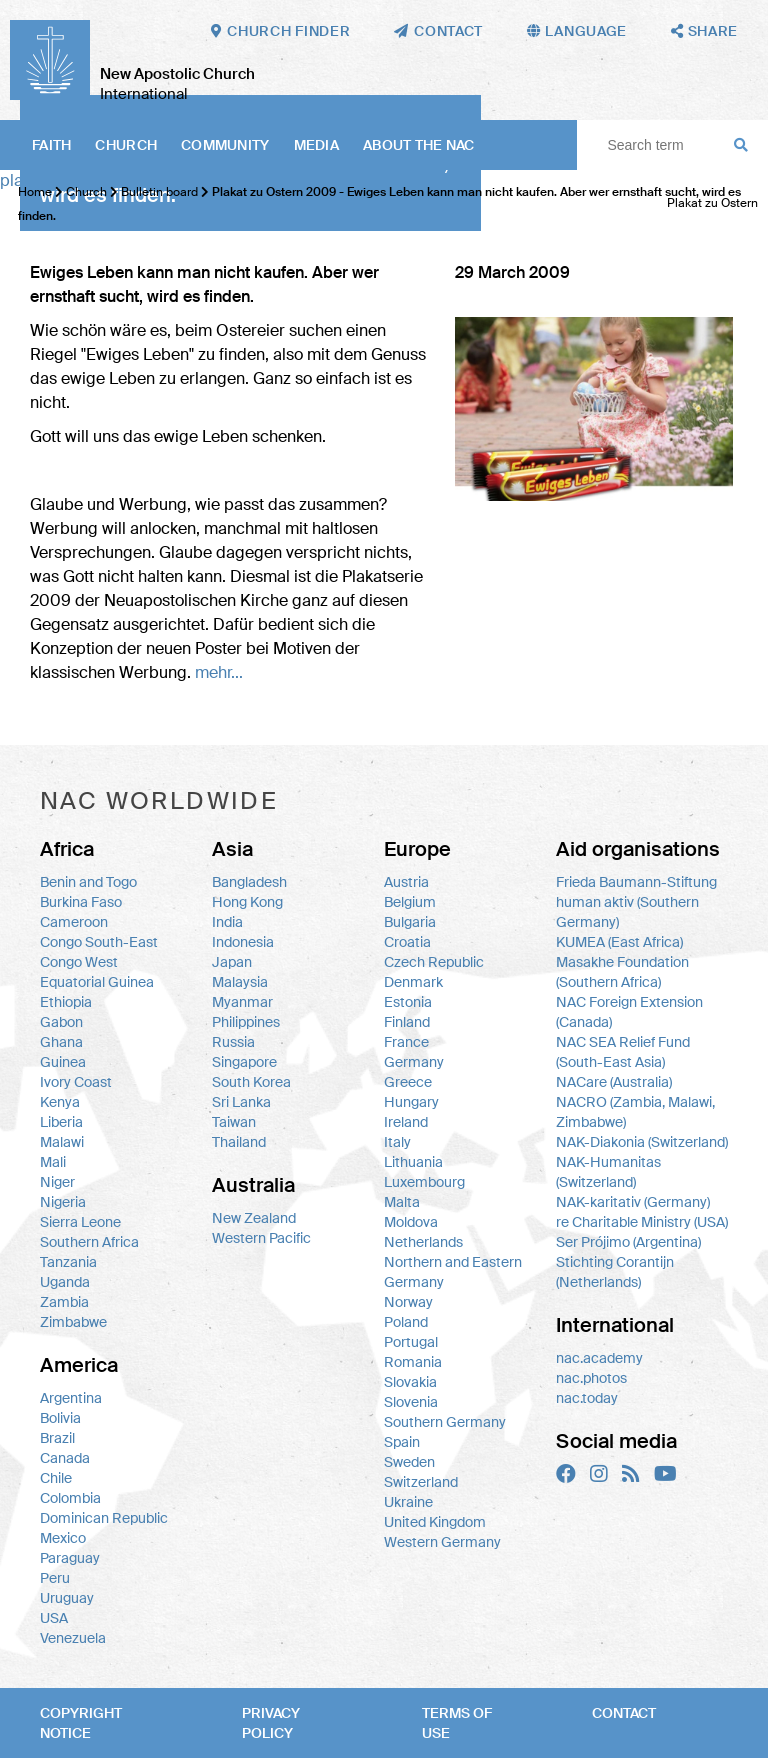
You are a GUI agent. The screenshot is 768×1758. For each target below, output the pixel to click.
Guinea (63, 1062)
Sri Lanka (241, 1102)
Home (35, 192)
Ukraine (408, 1502)
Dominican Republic (104, 1518)
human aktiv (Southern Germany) (627, 912)
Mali (53, 1162)
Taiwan (234, 1122)
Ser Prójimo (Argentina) (628, 1242)
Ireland (406, 1122)
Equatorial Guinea (97, 982)
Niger (57, 1182)
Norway (408, 1302)
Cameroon (74, 922)
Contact (624, 1713)
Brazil (57, 1438)
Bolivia (60, 1418)
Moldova (411, 1222)
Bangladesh (249, 882)
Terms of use (457, 1723)
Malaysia (240, 982)
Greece (408, 1082)
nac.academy (599, 1358)
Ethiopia (66, 1002)
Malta (402, 1202)
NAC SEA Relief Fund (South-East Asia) (623, 1052)
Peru (55, 1578)
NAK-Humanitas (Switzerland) (608, 1172)
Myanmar (242, 1002)
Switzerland (421, 1482)
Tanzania (68, 1262)
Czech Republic (434, 962)
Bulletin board (159, 192)
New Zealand (254, 1218)
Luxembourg (424, 1182)
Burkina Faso (81, 902)
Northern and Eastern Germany (453, 1272)
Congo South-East (99, 942)
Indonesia (243, 942)
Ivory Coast (76, 1082)
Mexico (63, 1538)
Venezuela (73, 1638)
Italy (397, 1142)
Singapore (244, 1062)
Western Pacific (261, 1238)
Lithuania (413, 1162)
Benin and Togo (88, 882)
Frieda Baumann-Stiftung (636, 882)
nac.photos (591, 1378)
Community (225, 145)
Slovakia (410, 1382)
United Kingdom (435, 1522)
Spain (402, 1442)
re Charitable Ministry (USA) (642, 1222)
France (406, 1042)
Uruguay (67, 1598)
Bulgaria (410, 922)
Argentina (71, 1398)
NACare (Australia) (614, 1082)
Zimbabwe (73, 1322)
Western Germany (442, 1542)
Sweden (409, 1462)
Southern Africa (89, 1242)
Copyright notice (81, 1723)
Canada (65, 1458)
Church (126, 145)
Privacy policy (271, 1723)
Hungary (411, 1102)
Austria (406, 882)
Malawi (62, 1142)
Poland (406, 1322)
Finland (407, 1022)
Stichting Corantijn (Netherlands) (615, 1272)
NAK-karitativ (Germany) (633, 1202)
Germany (414, 1062)
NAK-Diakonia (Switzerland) (642, 1142)
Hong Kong (247, 902)
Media (316, 145)
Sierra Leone (80, 1222)
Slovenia (411, 1402)
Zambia (64, 1302)
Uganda (65, 1282)
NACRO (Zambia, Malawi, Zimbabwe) (635, 1112)
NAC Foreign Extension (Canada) (629, 1012)
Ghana (61, 1042)
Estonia (408, 1002)
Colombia (70, 1498)
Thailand (239, 1142)
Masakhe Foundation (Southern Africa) (622, 972)
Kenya (60, 1102)
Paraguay (70, 1558)
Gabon (61, 1022)
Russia (233, 1042)
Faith (51, 145)
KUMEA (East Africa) (619, 942)
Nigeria (63, 1202)
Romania (413, 1362)
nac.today (587, 1398)
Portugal (411, 1342)
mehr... (219, 672)
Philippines (246, 1022)
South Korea (251, 1082)
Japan (232, 962)
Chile (56, 1478)
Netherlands (423, 1242)
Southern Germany (445, 1422)
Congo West (79, 962)
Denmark (413, 982)
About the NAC (419, 145)
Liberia (61, 1122)
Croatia (407, 942)
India (227, 922)
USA (54, 1618)
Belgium (410, 902)
